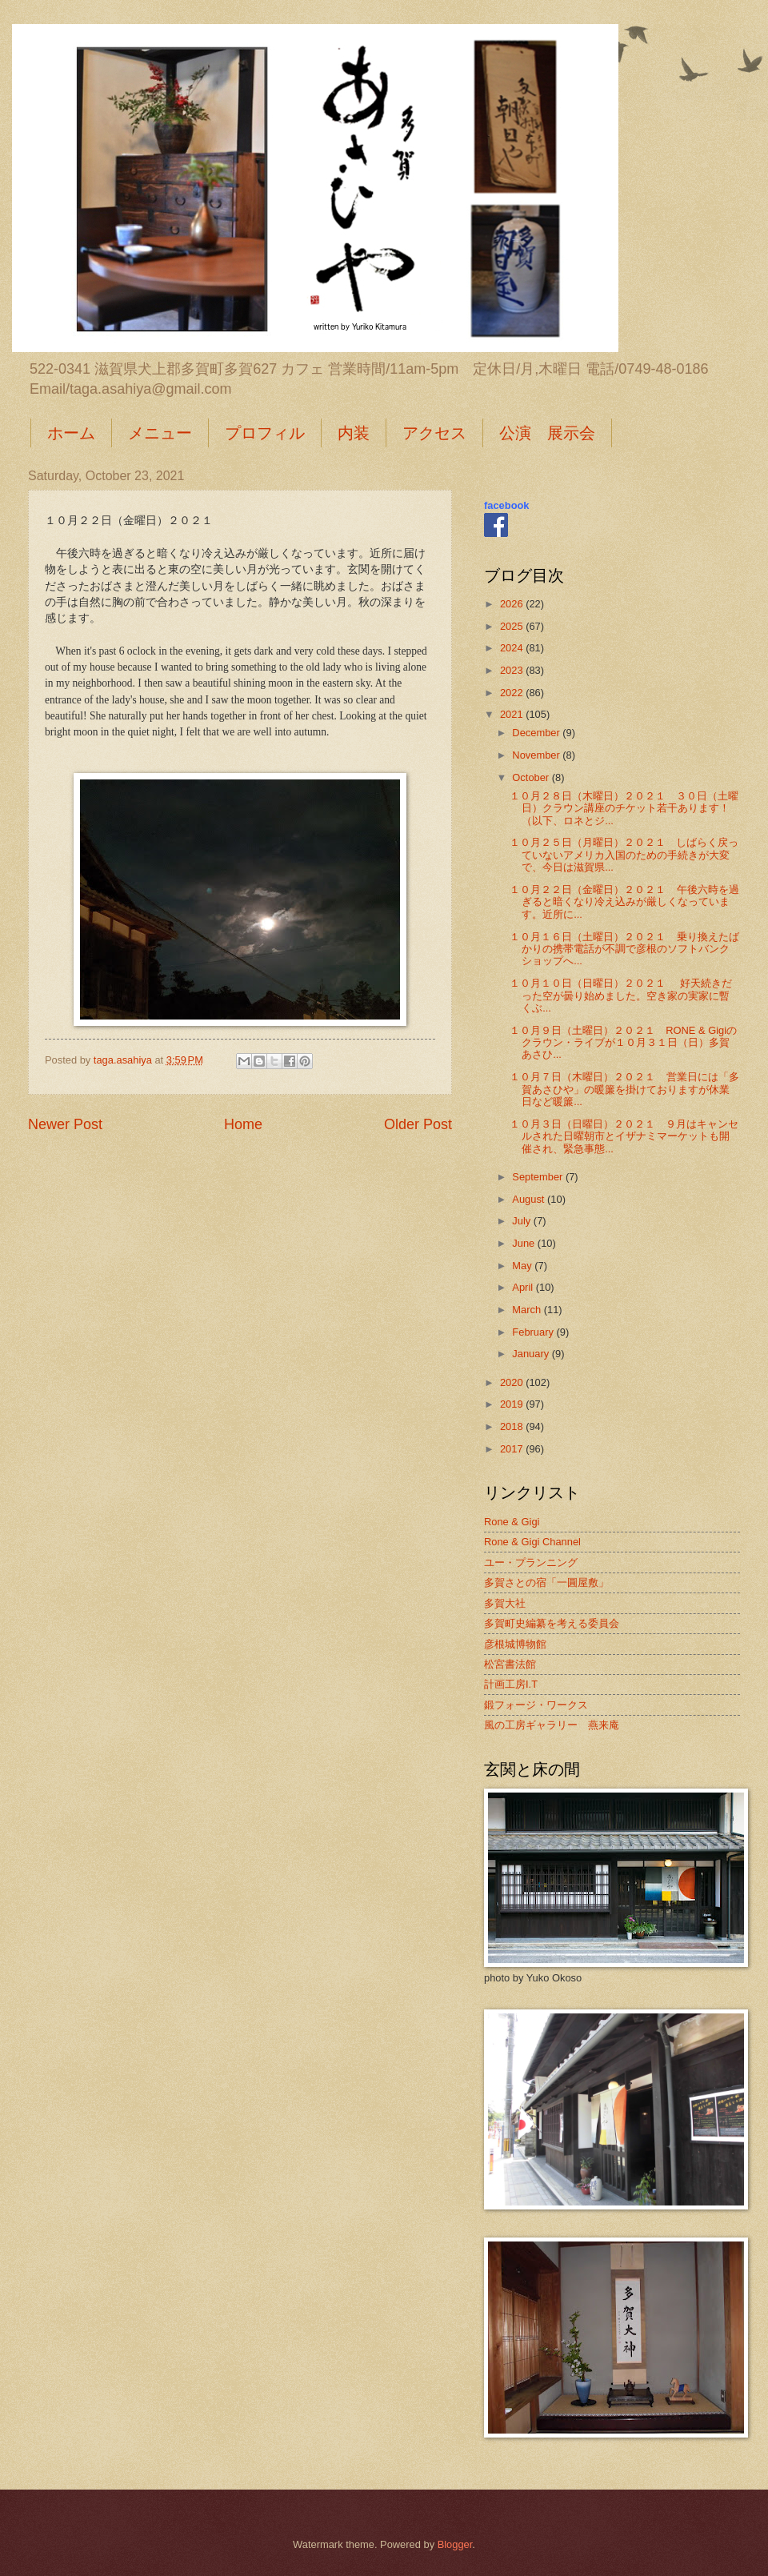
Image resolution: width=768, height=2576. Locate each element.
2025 (513, 626)
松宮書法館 (510, 1664)
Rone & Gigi (511, 1522)
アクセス (434, 433)
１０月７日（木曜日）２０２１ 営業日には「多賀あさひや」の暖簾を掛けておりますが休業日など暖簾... (624, 1089)
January (531, 1354)
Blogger (455, 2544)
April (523, 1287)
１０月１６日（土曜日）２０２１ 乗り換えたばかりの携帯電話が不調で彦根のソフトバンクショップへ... (624, 949)
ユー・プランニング (531, 1562)
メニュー (160, 433)
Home (243, 1124)
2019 (513, 1404)
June (525, 1243)
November (537, 755)
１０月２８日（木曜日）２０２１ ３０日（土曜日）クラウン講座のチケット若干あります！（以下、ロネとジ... (624, 808)
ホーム (71, 433)
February (534, 1332)
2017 (513, 1449)
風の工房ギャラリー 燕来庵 (551, 1725)
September (539, 1177)
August (529, 1199)
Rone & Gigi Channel (532, 1542)
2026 (513, 604)
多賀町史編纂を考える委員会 (551, 1623)
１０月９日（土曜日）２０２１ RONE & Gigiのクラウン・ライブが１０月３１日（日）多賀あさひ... (623, 1042)
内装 (354, 433)
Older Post (418, 1124)
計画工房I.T (511, 1684)
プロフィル (265, 433)
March (527, 1310)
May (523, 1266)
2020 (513, 1382)
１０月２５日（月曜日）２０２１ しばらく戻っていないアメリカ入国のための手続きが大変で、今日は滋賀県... (624, 854)
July (522, 1221)
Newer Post (65, 1124)
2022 (513, 693)
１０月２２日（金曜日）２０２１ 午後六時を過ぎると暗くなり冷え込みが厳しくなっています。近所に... (624, 901)
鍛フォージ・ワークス (536, 1705)
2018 (513, 1426)
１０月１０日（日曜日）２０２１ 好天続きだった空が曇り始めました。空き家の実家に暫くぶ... (621, 995)
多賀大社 (505, 1603)
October (531, 777)
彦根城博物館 (515, 1644)
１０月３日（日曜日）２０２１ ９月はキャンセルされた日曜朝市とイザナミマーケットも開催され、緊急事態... (624, 1136)
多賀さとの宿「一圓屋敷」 (546, 1582)
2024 (513, 648)
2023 (513, 670)
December (537, 733)
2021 (513, 714)
